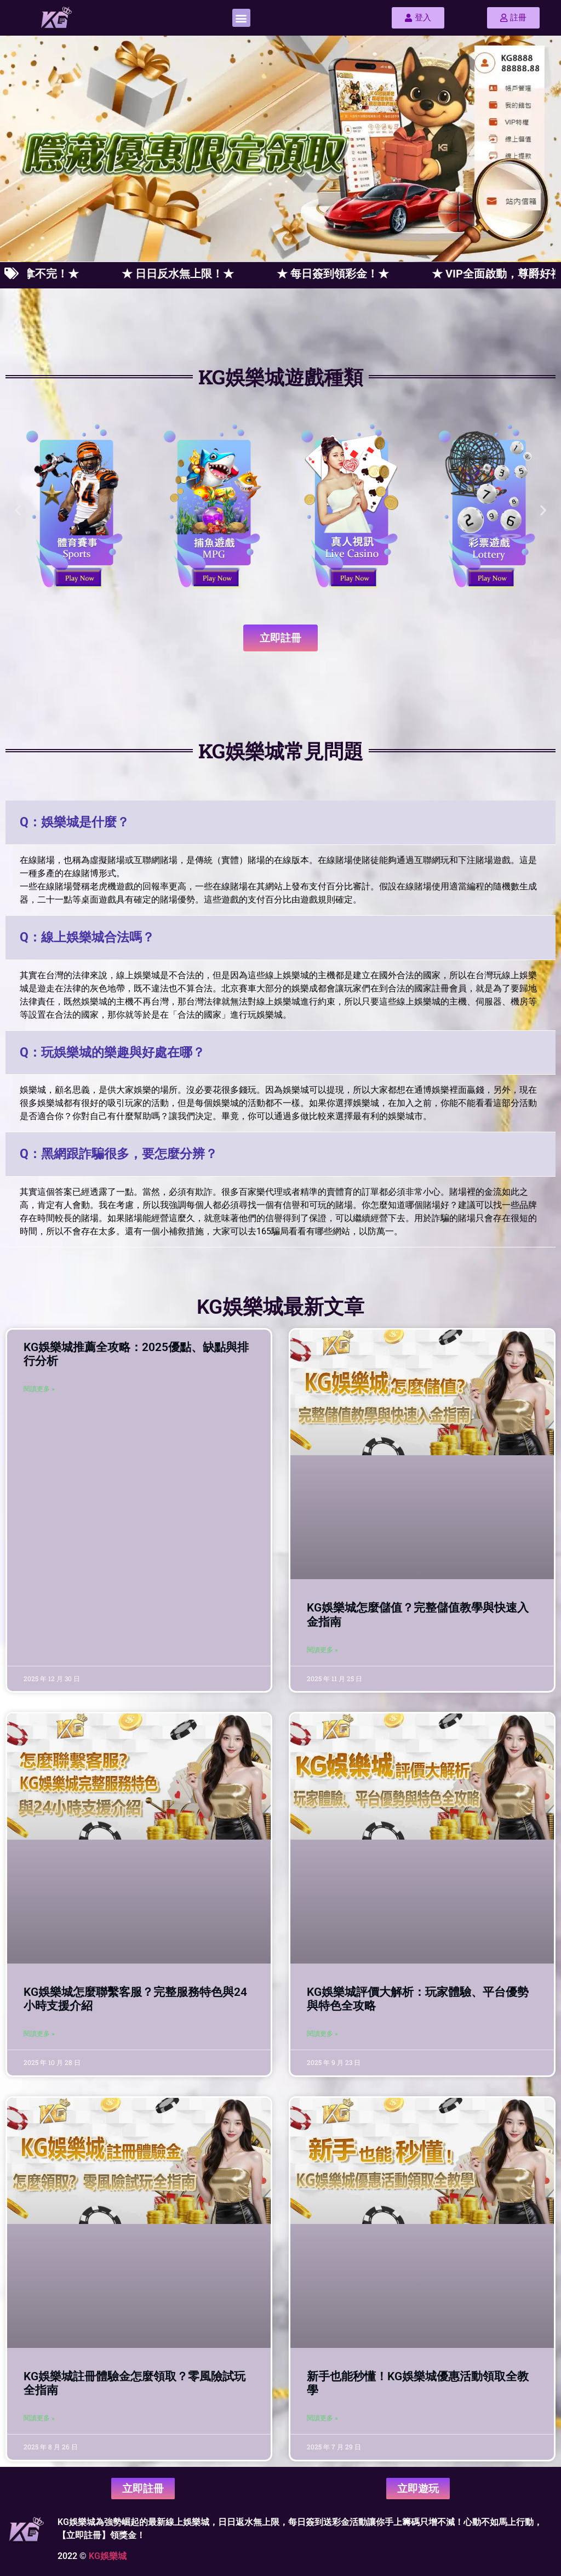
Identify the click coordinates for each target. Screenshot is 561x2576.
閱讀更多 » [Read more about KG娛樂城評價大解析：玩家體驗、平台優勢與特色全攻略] (322, 2034)
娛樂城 (113, 2556)
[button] (241, 18)
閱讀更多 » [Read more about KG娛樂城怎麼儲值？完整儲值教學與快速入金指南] (322, 1650)
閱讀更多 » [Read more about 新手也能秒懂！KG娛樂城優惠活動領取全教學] (322, 2418)
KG (94, 2556)
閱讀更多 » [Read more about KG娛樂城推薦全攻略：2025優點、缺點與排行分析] (39, 1389)
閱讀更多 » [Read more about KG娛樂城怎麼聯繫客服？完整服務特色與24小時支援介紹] (39, 2034)
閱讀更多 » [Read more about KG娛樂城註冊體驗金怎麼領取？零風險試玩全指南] (39, 2418)
